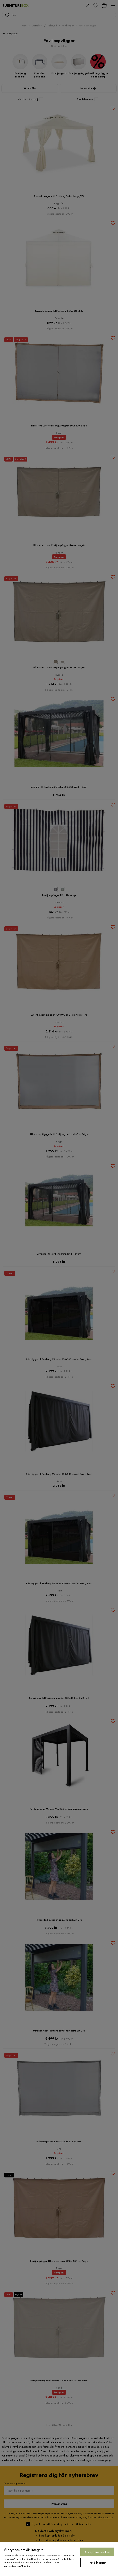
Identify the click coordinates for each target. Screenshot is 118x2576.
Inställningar (97, 2562)
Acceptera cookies (97, 2552)
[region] (59, 2559)
